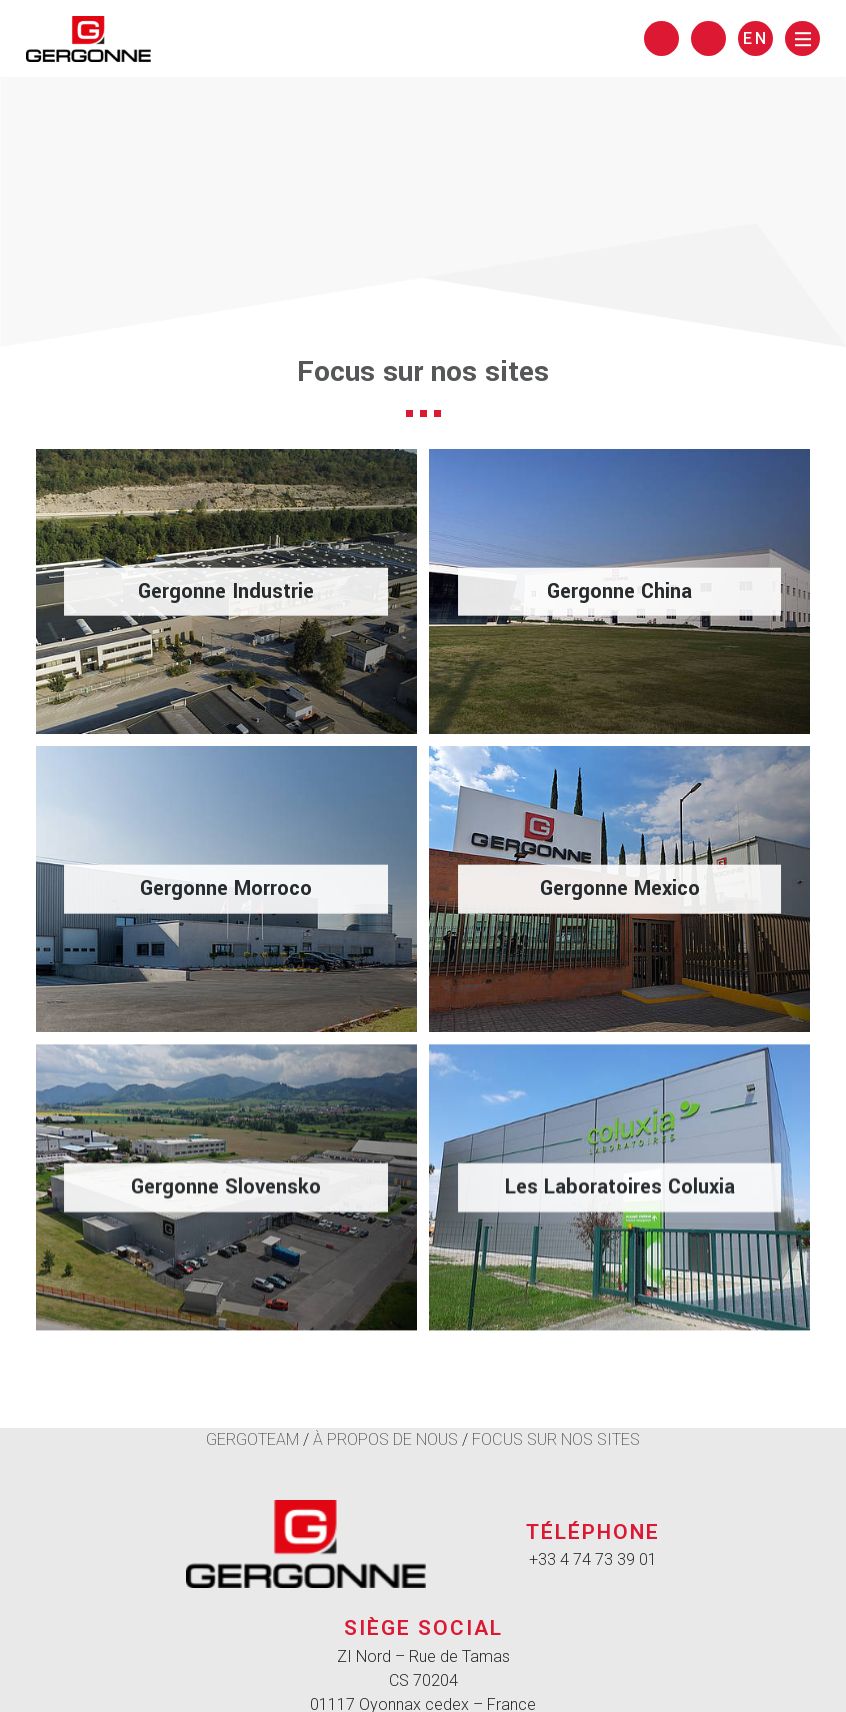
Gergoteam (252, 1439)
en (755, 38)
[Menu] (802, 38)
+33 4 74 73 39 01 (593, 1559)
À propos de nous (385, 1439)
